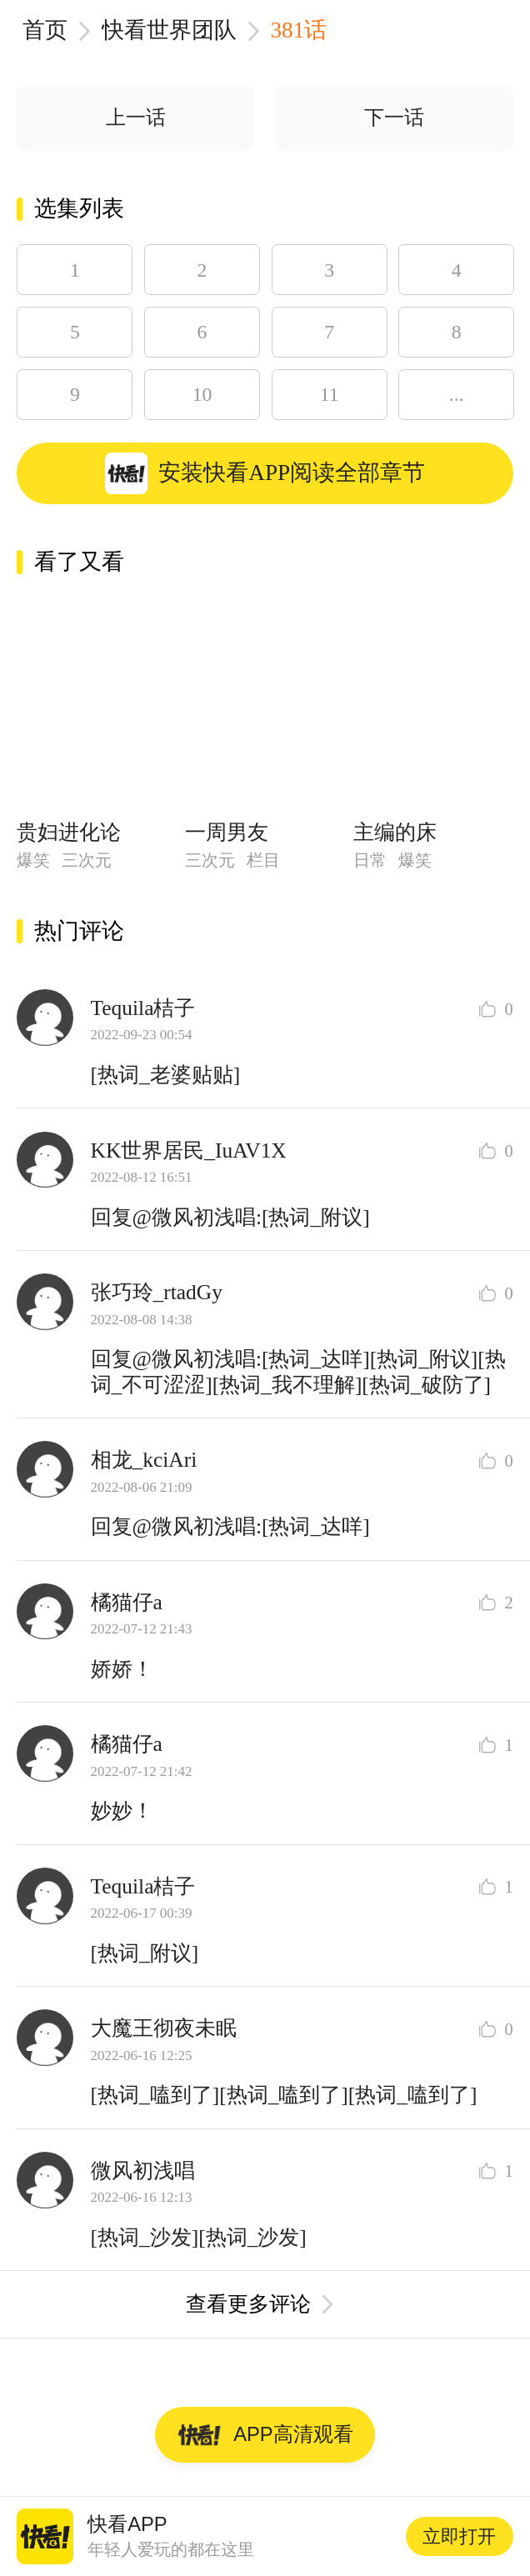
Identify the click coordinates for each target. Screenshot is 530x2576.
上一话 (136, 117)
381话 (299, 30)
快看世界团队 (169, 30)
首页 (45, 30)
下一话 (394, 117)
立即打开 (459, 2536)
